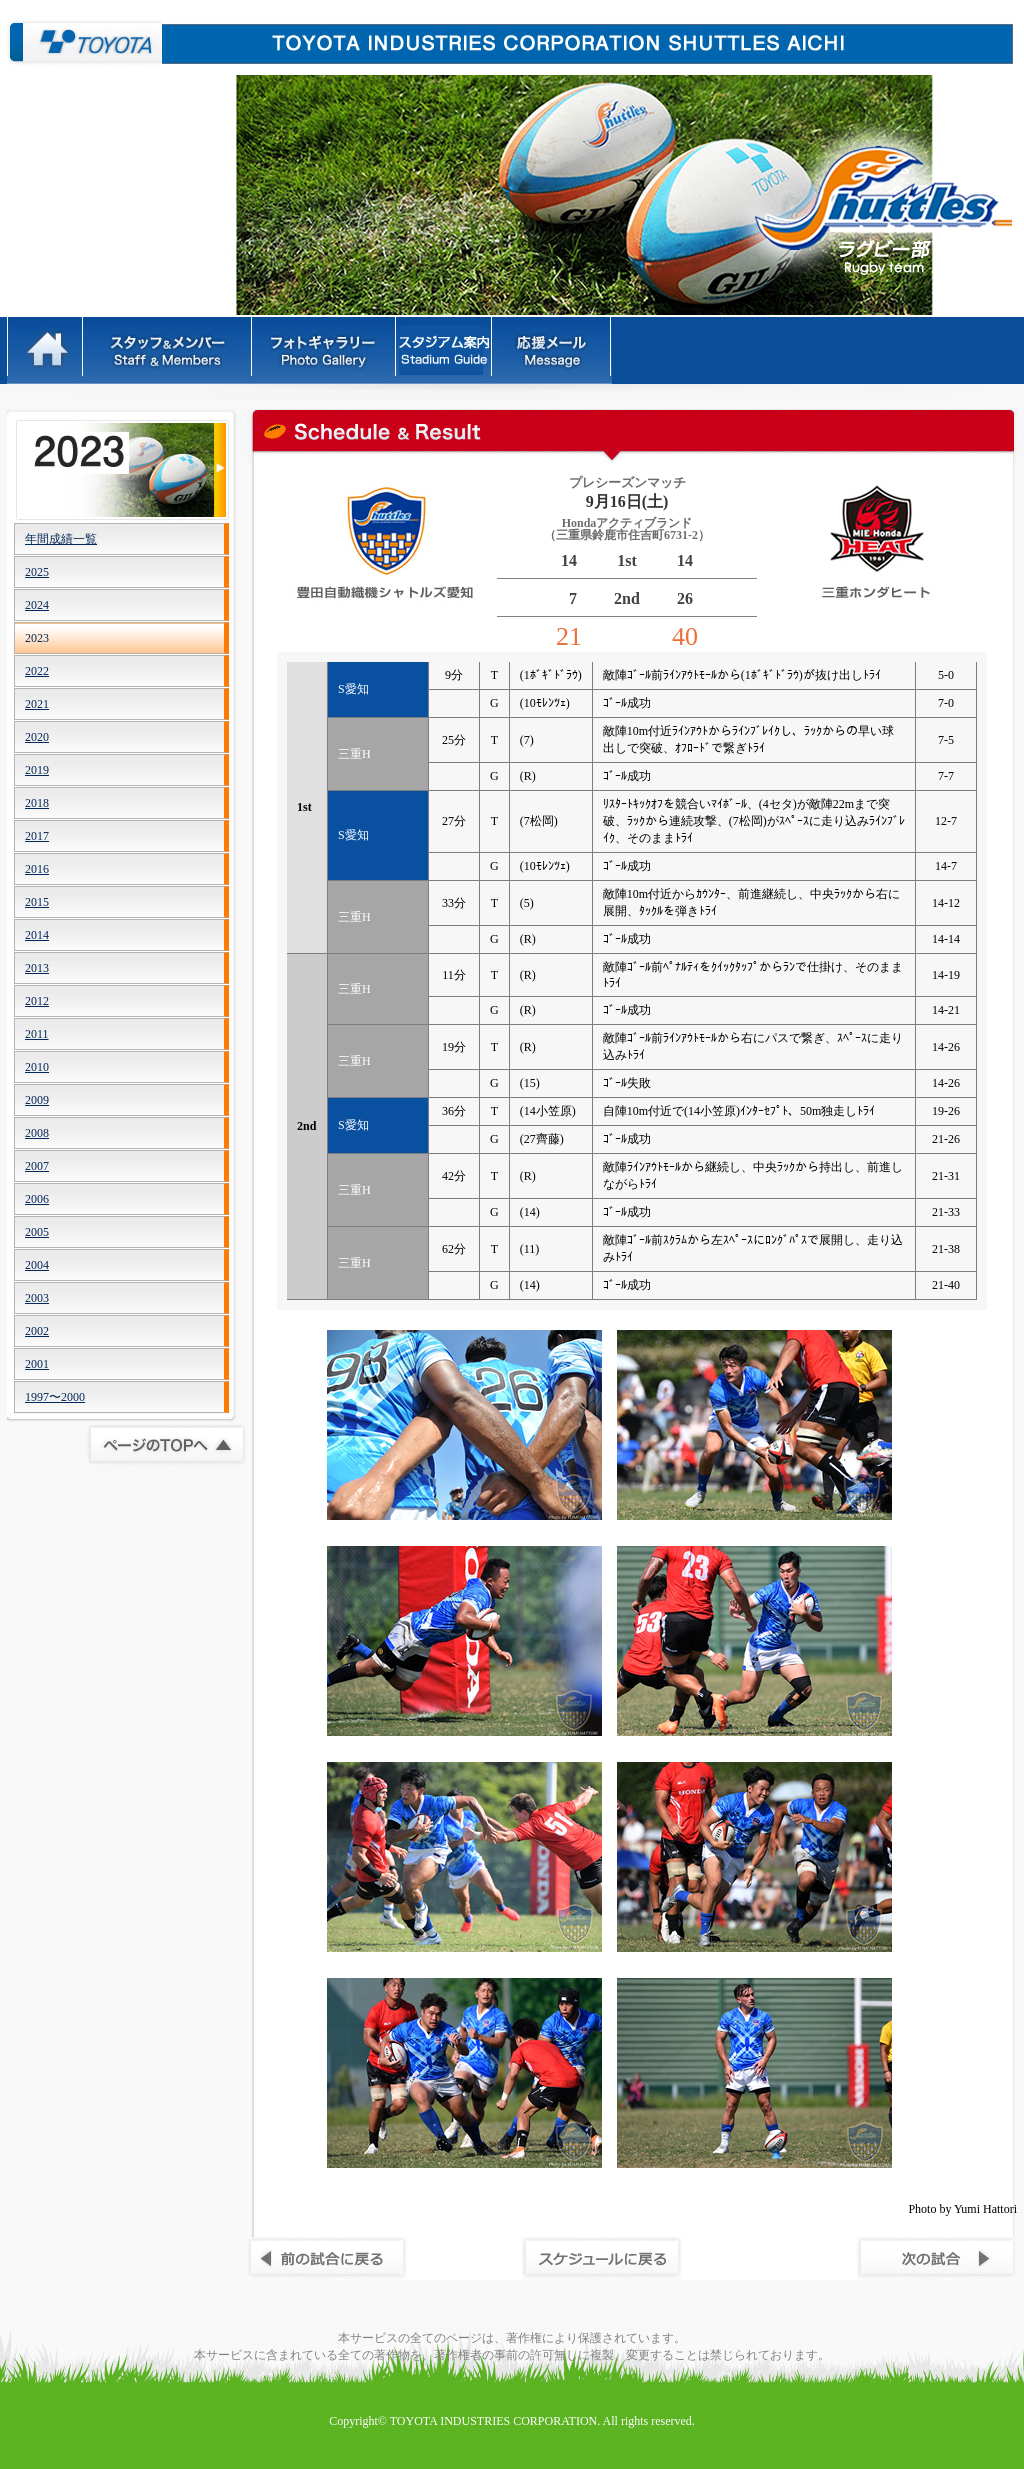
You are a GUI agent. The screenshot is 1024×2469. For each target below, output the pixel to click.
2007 (37, 1166)
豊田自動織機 (84, 42)
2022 (37, 671)
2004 (37, 1265)
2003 (37, 1298)
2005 (37, 1232)
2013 (37, 968)
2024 (37, 605)
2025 (37, 572)
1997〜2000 (55, 1397)
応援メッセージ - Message (553, 350)
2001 (37, 1364)
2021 (37, 704)
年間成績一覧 (61, 539)
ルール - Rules (445, 350)
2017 (37, 836)
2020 (37, 737)
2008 (37, 1133)
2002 (37, 1331)
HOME (45, 350)
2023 (37, 638)
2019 (37, 770)
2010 (37, 1067)
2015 (37, 902)
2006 (37, 1199)
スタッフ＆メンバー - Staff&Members (168, 350)
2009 (37, 1100)
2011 (37, 1034)
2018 (37, 803)
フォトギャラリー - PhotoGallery (325, 350)
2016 (37, 869)
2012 (37, 1001)
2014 (37, 935)
